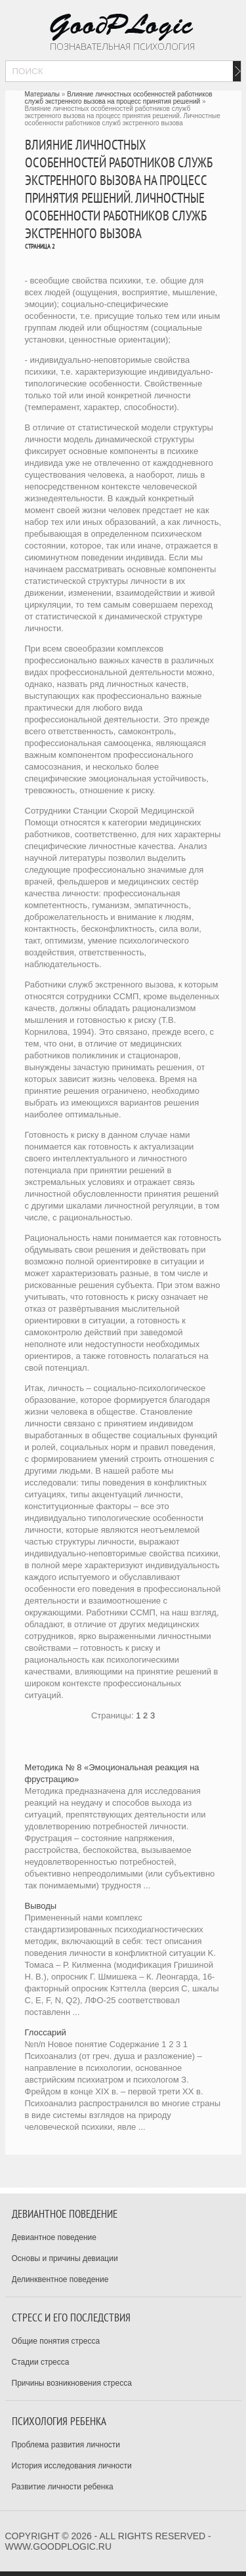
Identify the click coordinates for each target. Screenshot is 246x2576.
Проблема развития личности (66, 2444)
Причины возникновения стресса (72, 2383)
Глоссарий (45, 2032)
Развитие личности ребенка (62, 2486)
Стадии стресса (41, 2362)
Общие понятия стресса (56, 2341)
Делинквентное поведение (60, 2279)
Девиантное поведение (54, 2237)
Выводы (41, 1906)
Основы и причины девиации (65, 2258)
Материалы (42, 94)
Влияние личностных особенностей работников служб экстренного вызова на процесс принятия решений (119, 98)
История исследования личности (72, 2465)
